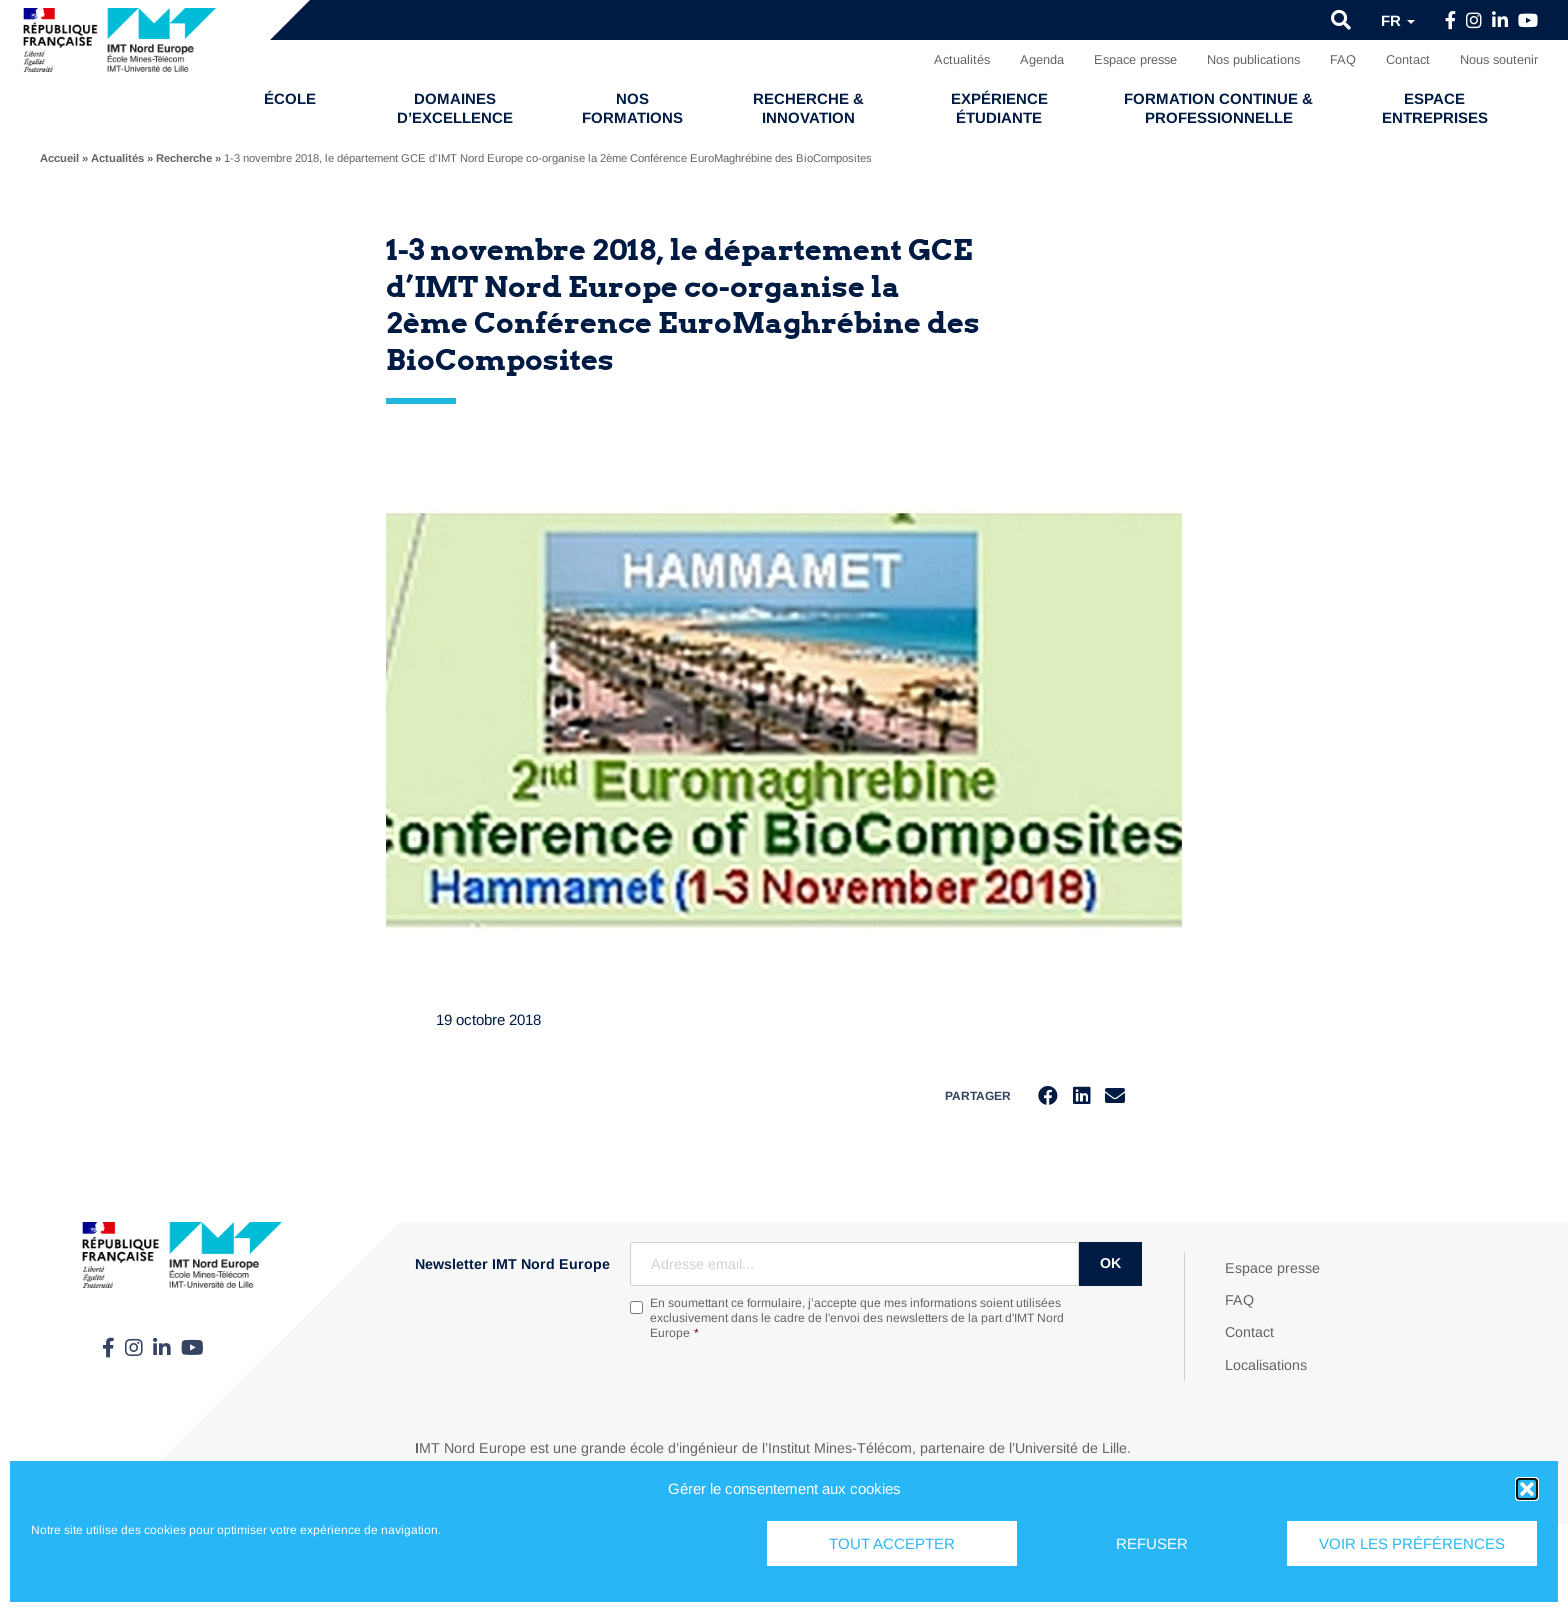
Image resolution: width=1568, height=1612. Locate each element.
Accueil (59, 158)
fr (1398, 20)
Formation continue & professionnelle (1218, 108)
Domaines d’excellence (455, 108)
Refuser (1152, 1543)
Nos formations (632, 108)
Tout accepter (892, 1543)
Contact (1408, 59)
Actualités (962, 59)
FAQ (1343, 59)
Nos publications (1253, 59)
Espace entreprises (1435, 108)
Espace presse (1135, 59)
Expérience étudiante (999, 108)
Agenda (1042, 59)
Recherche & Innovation (808, 108)
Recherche (184, 158)
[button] (1527, 1489)
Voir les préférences (1412, 1543)
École (290, 98)
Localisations (1266, 1365)
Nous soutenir (1499, 59)
